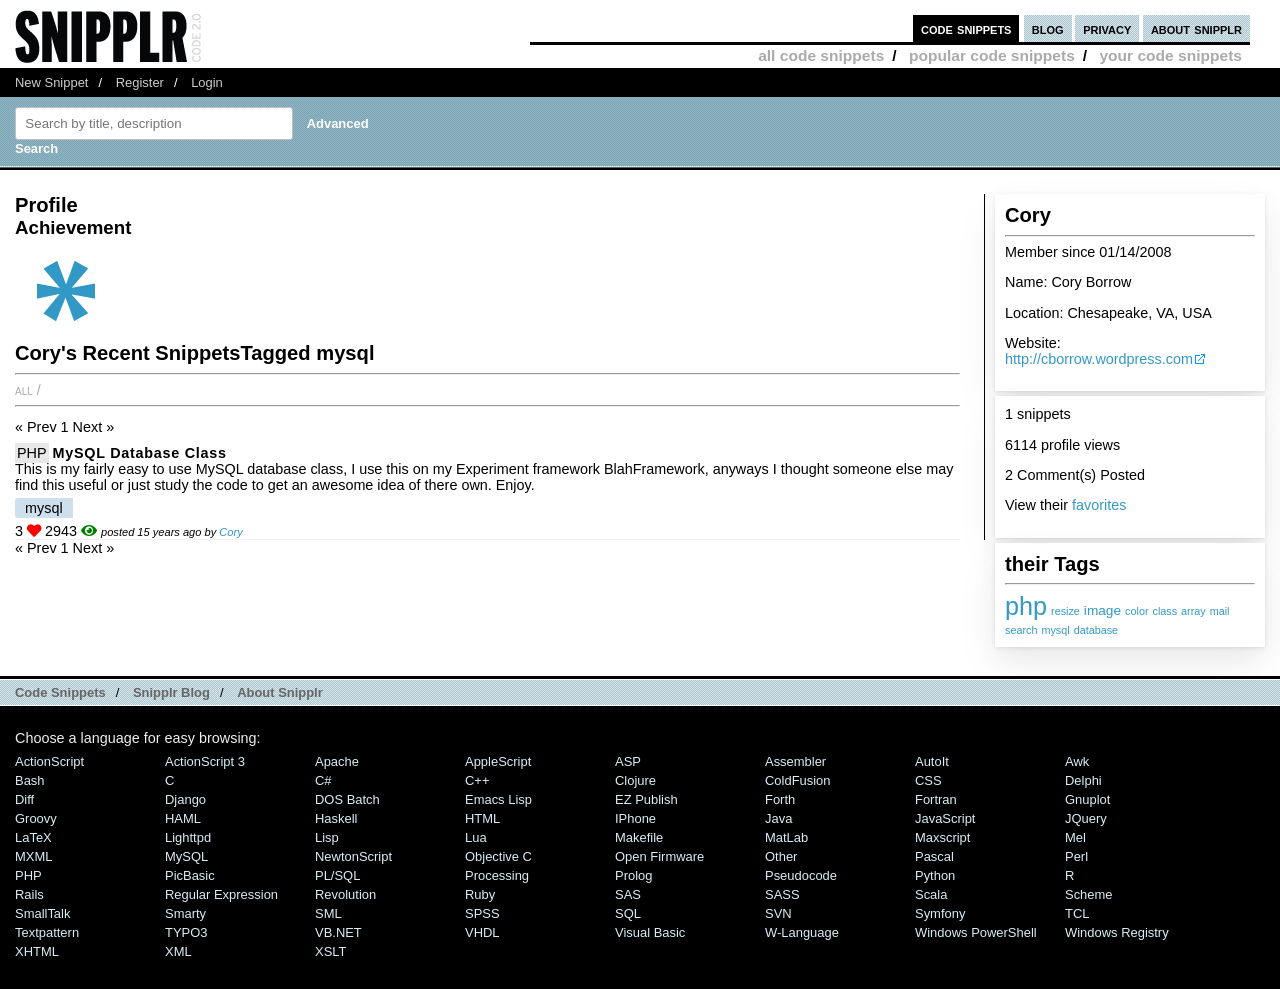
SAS (628, 894)
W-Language (802, 932)
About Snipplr (280, 692)
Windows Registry (1117, 932)
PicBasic (190, 875)
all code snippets (821, 55)
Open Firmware (659, 856)
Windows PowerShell (976, 932)
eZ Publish (646, 799)
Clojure (635, 780)
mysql (1055, 630)
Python (935, 875)
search (1021, 630)
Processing (497, 875)
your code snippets (1170, 55)
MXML (33, 856)
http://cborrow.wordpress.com (1099, 359)
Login (207, 82)
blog (1048, 28)
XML (178, 951)
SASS (782, 894)
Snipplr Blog (171, 692)
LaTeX (33, 837)
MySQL (186, 856)
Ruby (480, 894)
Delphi (1083, 780)
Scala (931, 894)
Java (778, 818)
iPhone (635, 818)
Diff (24, 799)
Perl (1076, 856)
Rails (29, 894)
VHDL (482, 932)
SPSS (482, 913)
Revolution (345, 894)
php (1026, 606)
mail (1220, 611)
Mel (1075, 837)
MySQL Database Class (140, 453)
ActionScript (49, 761)
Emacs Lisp (498, 799)
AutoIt (932, 761)
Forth (780, 799)
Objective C (498, 856)
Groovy (36, 818)
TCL (1077, 913)
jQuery (1086, 818)
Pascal (934, 856)
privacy (1107, 28)
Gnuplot (1087, 799)
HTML (482, 818)
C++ (477, 780)
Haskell (336, 818)
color (1136, 611)
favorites (1099, 505)
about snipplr (1196, 28)
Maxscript (942, 837)
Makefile (639, 837)
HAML (183, 818)
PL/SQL (337, 875)
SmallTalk (42, 913)
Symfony (940, 913)
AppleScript (498, 761)
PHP (32, 453)
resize (1065, 611)
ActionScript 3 (205, 761)
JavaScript (945, 818)
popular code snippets (992, 55)
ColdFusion (798, 780)
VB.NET (338, 932)
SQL (628, 913)
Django (185, 799)
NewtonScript (353, 856)
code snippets (966, 28)
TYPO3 (186, 932)
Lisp (327, 837)
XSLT (330, 951)
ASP (628, 761)
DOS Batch (347, 799)
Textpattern (47, 932)
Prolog (633, 875)
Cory (230, 532)
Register (140, 82)
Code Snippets (60, 692)
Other (781, 856)
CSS (928, 780)
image (1102, 610)
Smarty (185, 913)
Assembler (795, 761)
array (1193, 611)
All (24, 390)
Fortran (936, 799)
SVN (778, 913)
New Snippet (51, 82)
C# (323, 780)
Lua (476, 837)
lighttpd (188, 837)
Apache (337, 761)
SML (328, 913)
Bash (30, 780)
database (1096, 630)
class (1165, 611)
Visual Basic (650, 932)
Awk (1077, 761)
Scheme (1089, 894)
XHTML (37, 951)
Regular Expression (221, 894)
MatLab (786, 837)
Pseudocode (801, 875)
